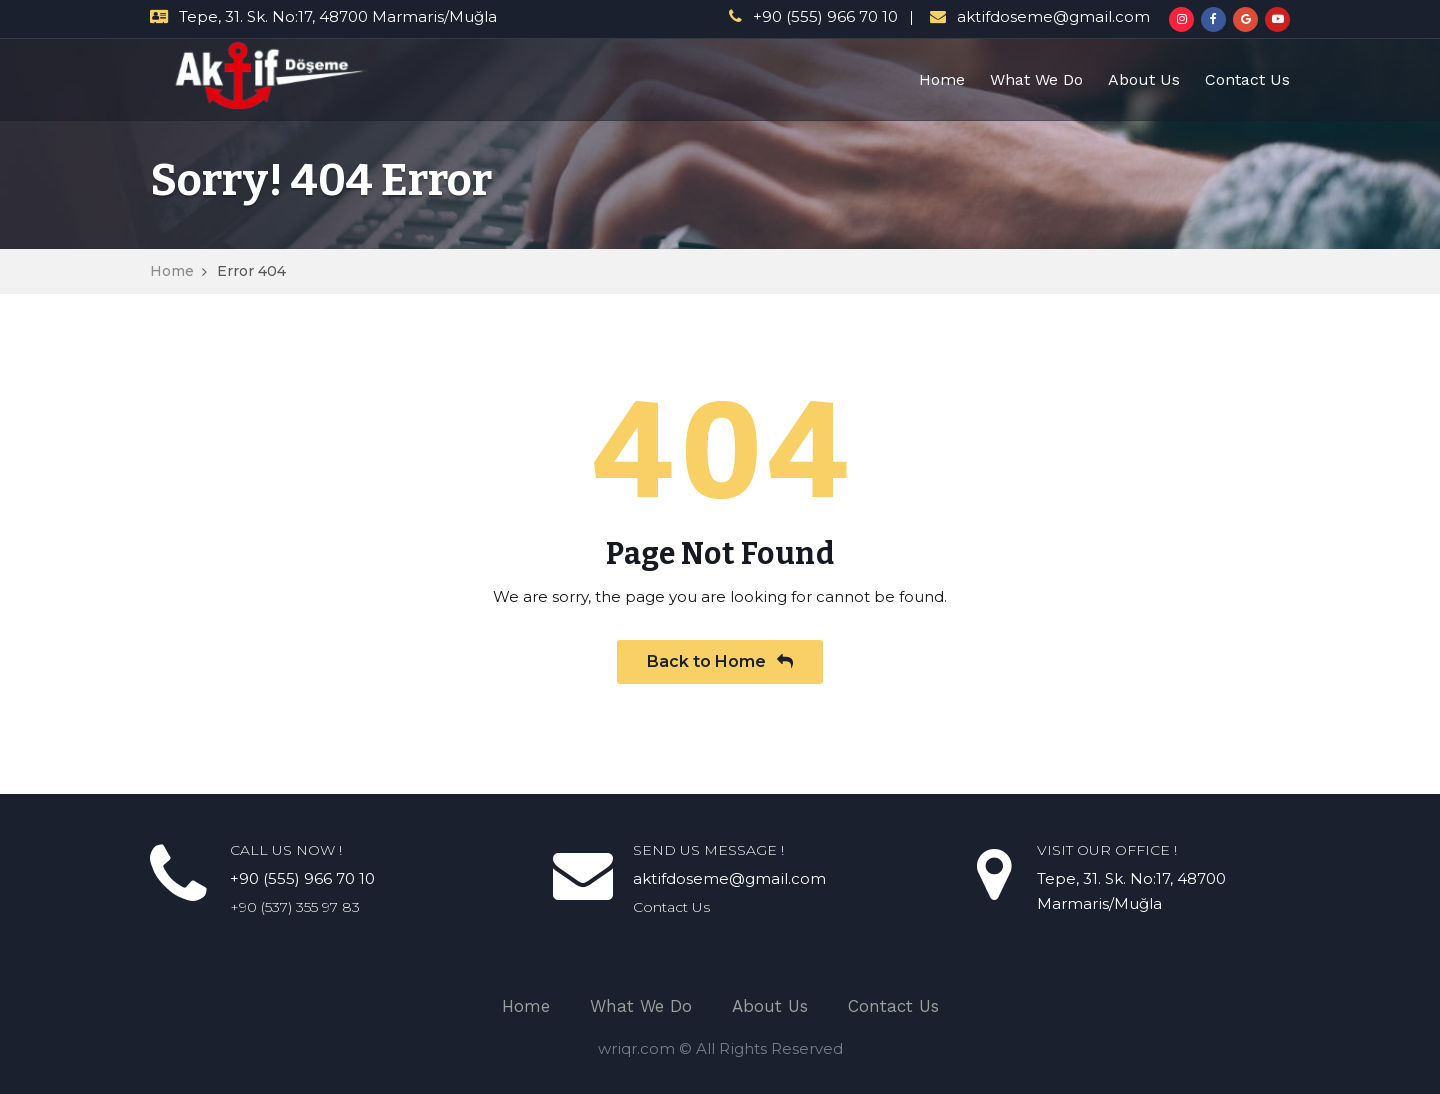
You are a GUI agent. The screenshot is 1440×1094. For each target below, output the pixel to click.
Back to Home (720, 661)
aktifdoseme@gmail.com (1053, 16)
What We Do (1036, 79)
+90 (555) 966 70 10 (825, 16)
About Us (1144, 79)
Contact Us (1247, 79)
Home (942, 79)
